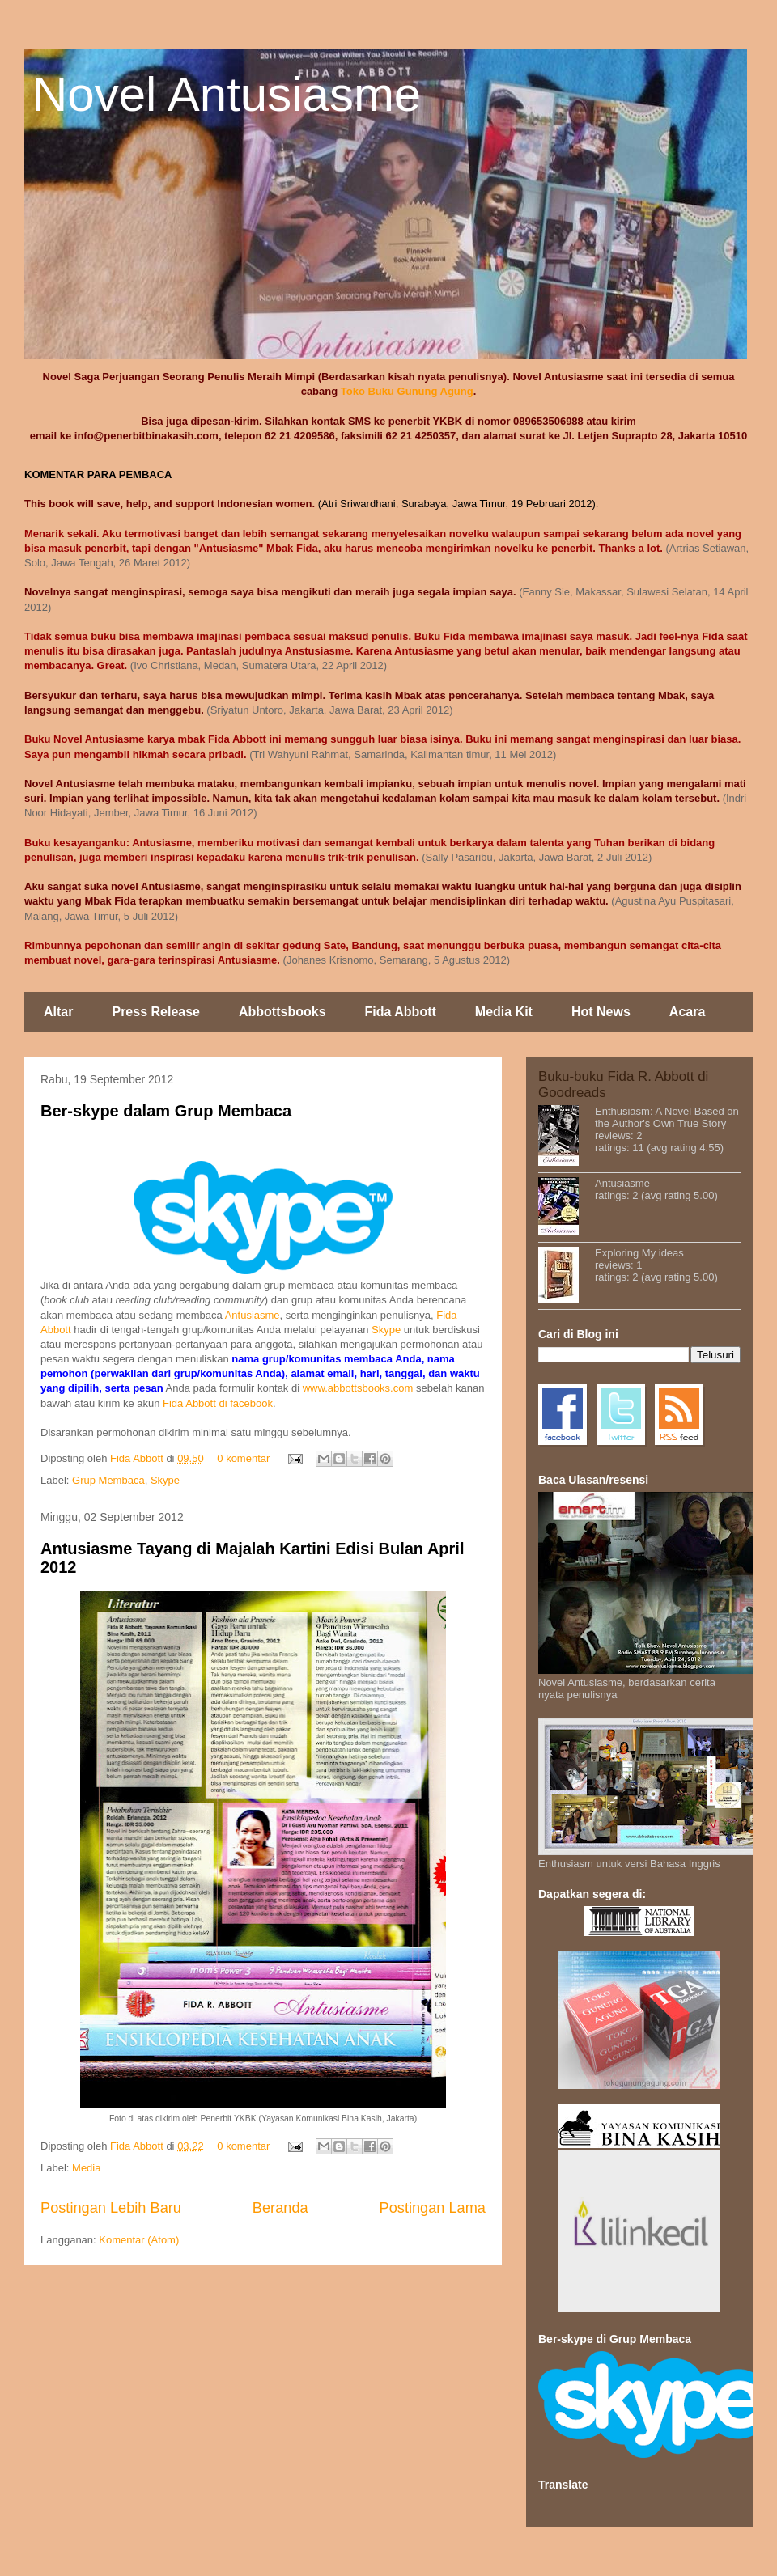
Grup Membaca (108, 1480)
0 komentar (243, 1458)
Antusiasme (252, 1315)
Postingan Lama (433, 2208)
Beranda (280, 2208)
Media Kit (504, 1012)
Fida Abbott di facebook (218, 1403)
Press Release (156, 1012)
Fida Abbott (400, 1012)
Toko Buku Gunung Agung (407, 391)
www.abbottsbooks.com (358, 1388)
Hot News (601, 1012)
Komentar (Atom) (139, 2240)
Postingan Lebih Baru (110, 2208)
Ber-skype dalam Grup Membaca (165, 1111)
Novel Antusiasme (226, 94)
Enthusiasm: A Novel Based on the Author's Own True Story (667, 1117)
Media (86, 2168)
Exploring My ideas (639, 1253)
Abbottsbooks (282, 1012)
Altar (58, 1012)
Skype (386, 1330)
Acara (687, 1012)
